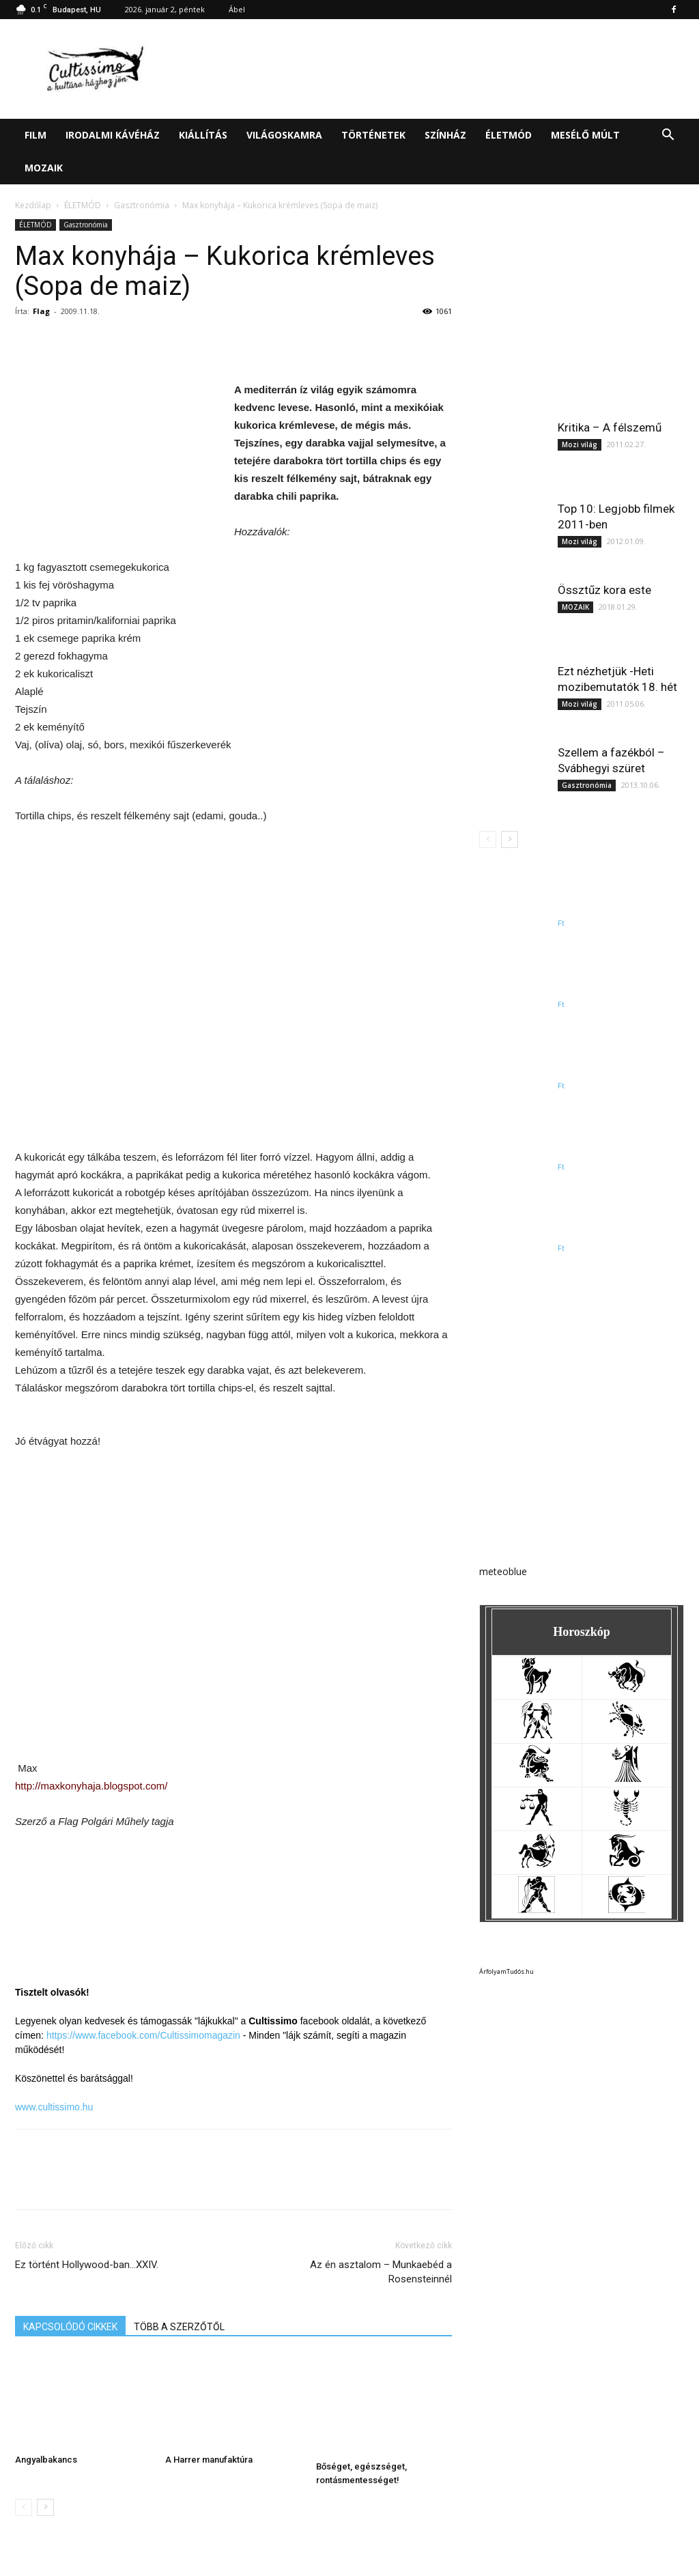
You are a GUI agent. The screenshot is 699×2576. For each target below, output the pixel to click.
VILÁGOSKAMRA (284, 134)
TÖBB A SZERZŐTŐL (179, 2326)
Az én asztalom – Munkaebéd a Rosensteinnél (381, 2272)
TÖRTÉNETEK (373, 134)
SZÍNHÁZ (445, 134)
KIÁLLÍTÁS (203, 134)
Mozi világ (579, 444)
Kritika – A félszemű (609, 427)
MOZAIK (44, 167)
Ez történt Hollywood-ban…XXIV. (86, 2265)
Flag (41, 311)
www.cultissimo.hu (54, 2106)
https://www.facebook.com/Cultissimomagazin (143, 2035)
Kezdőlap (33, 205)
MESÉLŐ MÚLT (585, 134)
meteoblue (503, 1571)
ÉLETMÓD (508, 134)
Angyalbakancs (46, 2459)
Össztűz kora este (604, 590)
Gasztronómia (141, 205)
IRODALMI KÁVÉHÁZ (113, 134)
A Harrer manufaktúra (209, 2459)
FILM (35, 134)
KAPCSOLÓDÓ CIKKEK (70, 2326)
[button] (667, 136)
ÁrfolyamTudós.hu (506, 1971)
